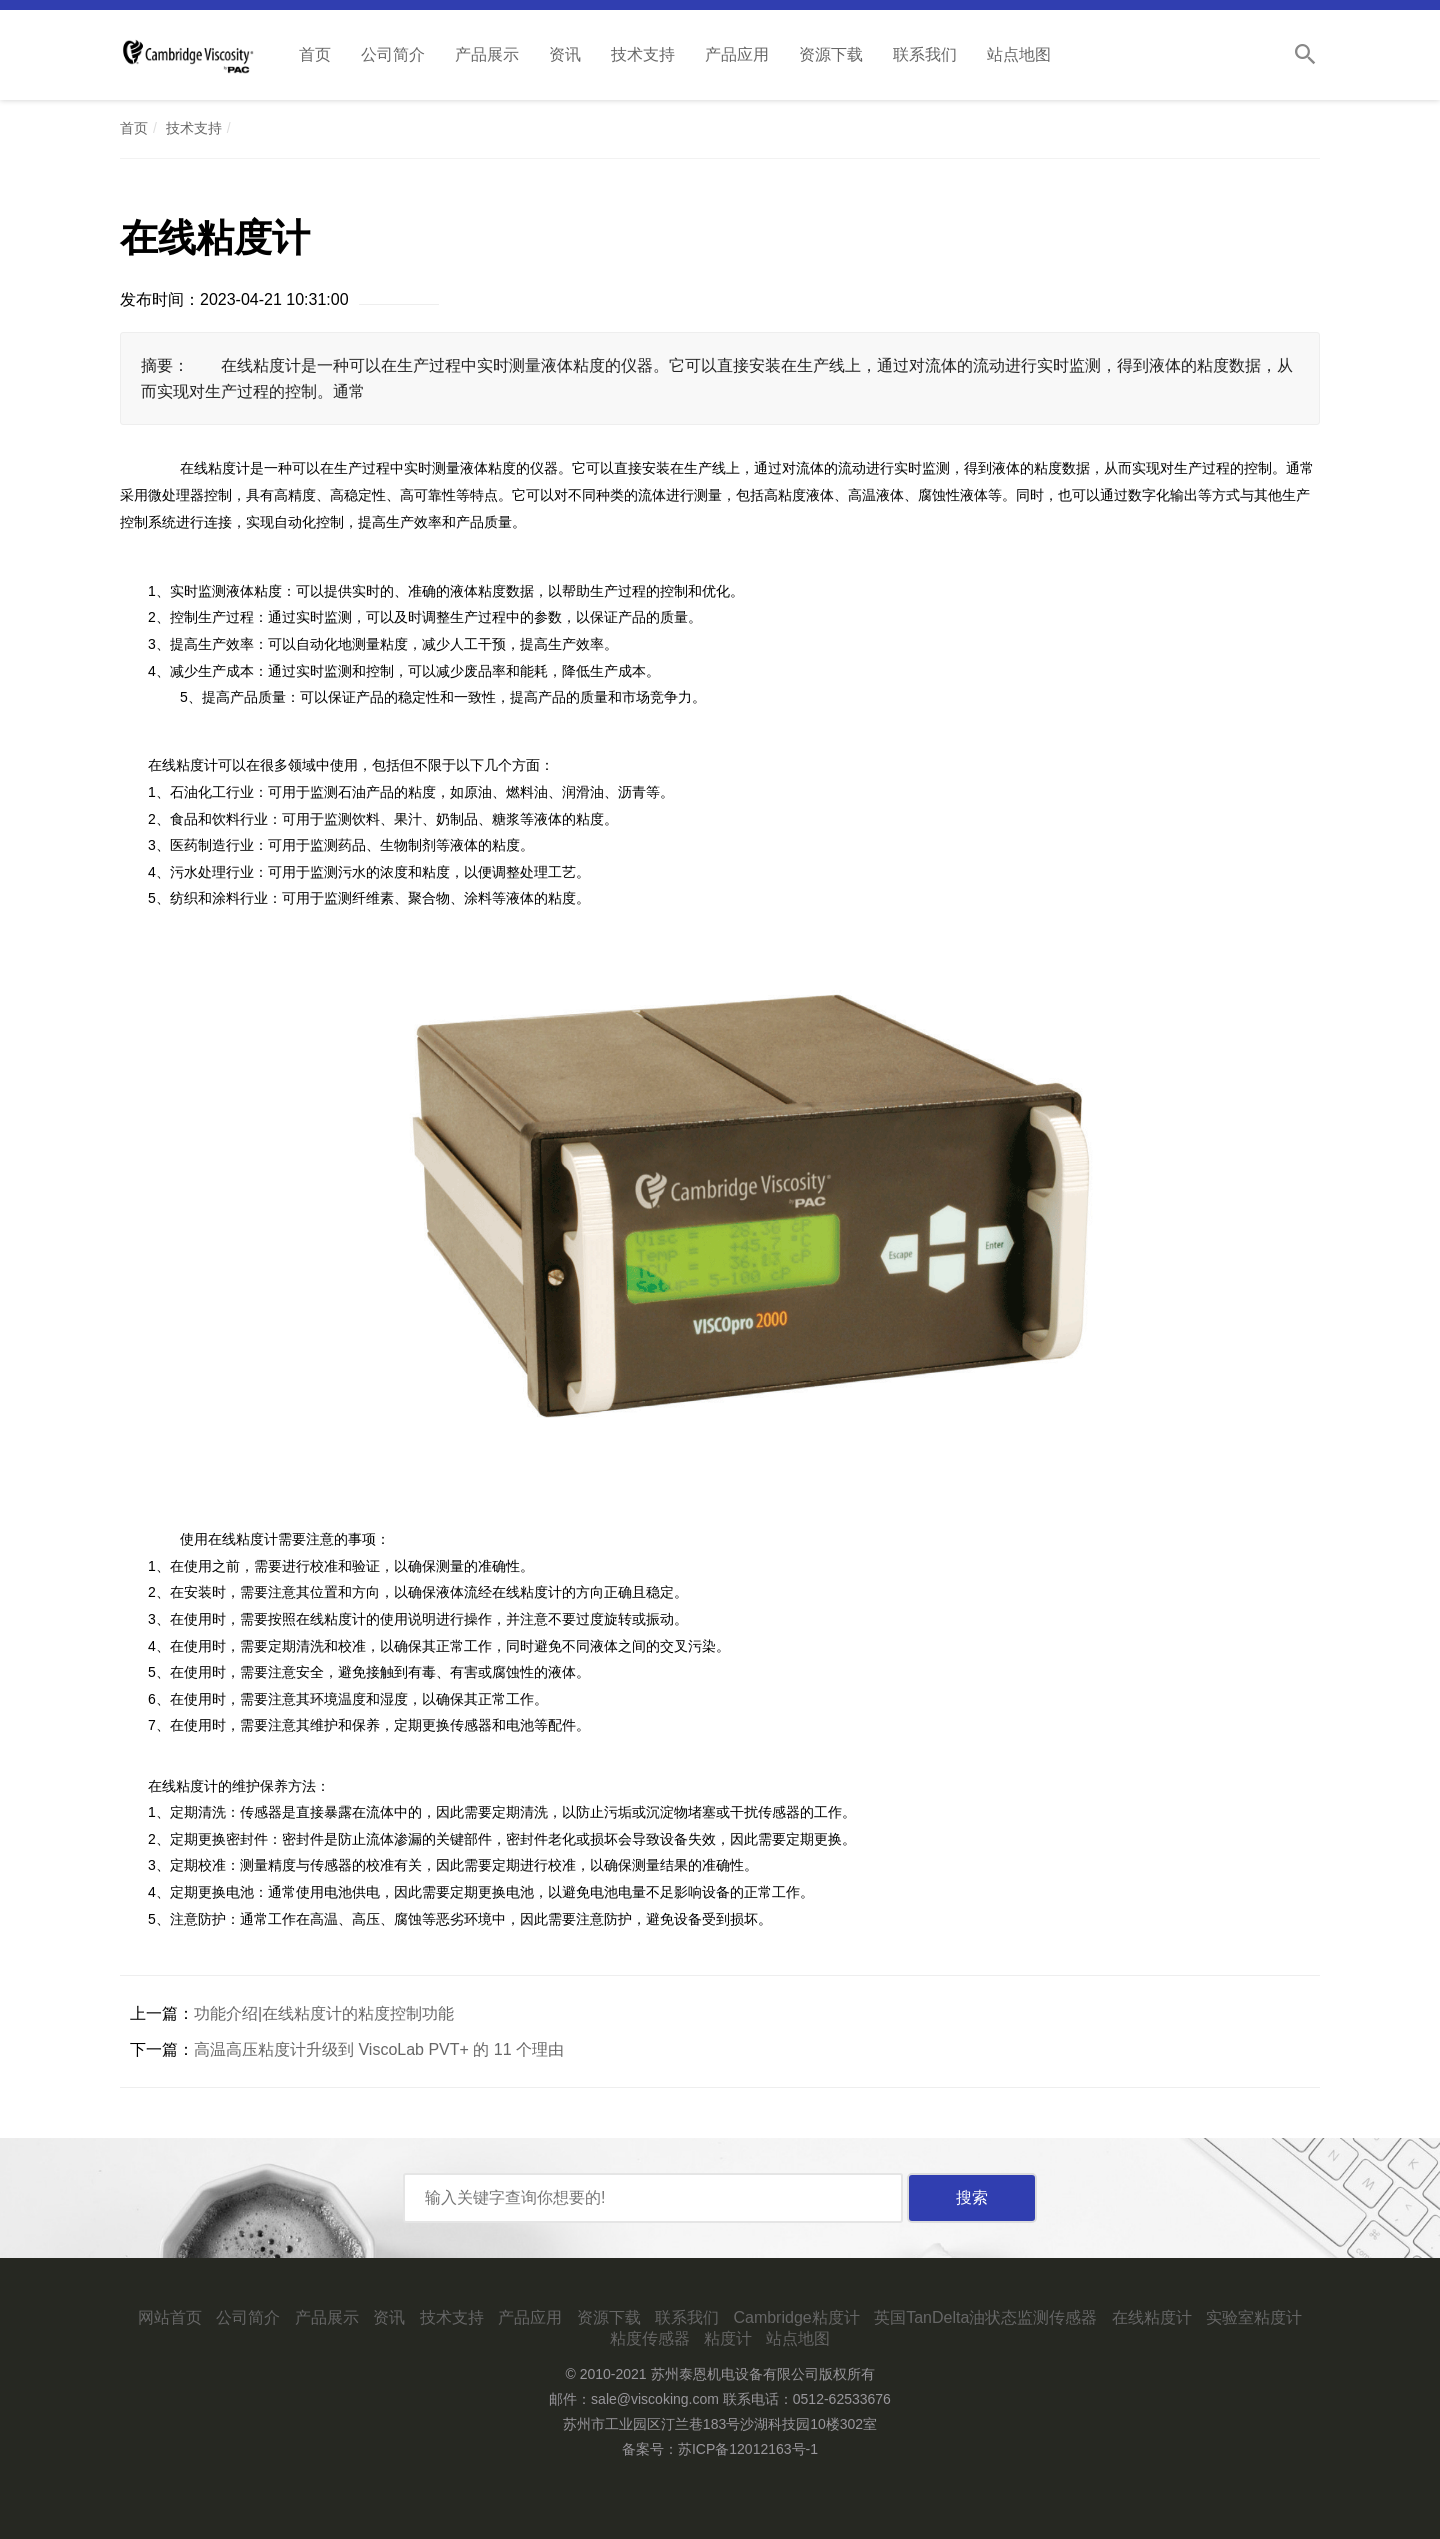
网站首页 (170, 2317)
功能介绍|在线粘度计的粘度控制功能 (324, 2013)
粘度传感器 (650, 2338)
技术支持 (643, 54)
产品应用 (737, 54)
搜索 (972, 2197)
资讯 (565, 54)
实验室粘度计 (1254, 2317)
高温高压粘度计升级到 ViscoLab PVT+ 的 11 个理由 (379, 2049)
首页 (315, 54)
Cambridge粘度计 (796, 2317)
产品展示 (487, 54)
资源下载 (831, 54)
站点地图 (1019, 54)
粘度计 (728, 2338)
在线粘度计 (1152, 2317)
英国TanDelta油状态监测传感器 (985, 2317)
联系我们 (925, 54)
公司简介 (393, 54)
